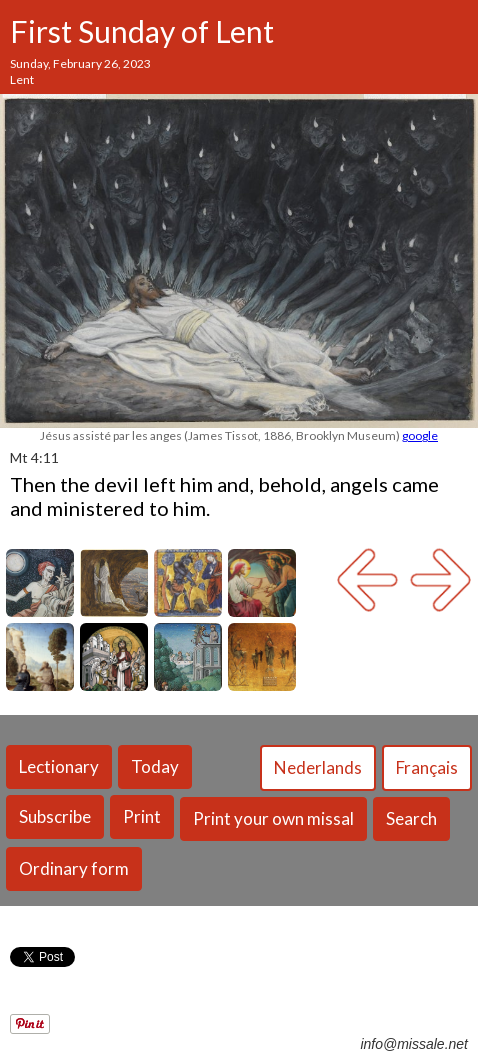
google (420, 435)
